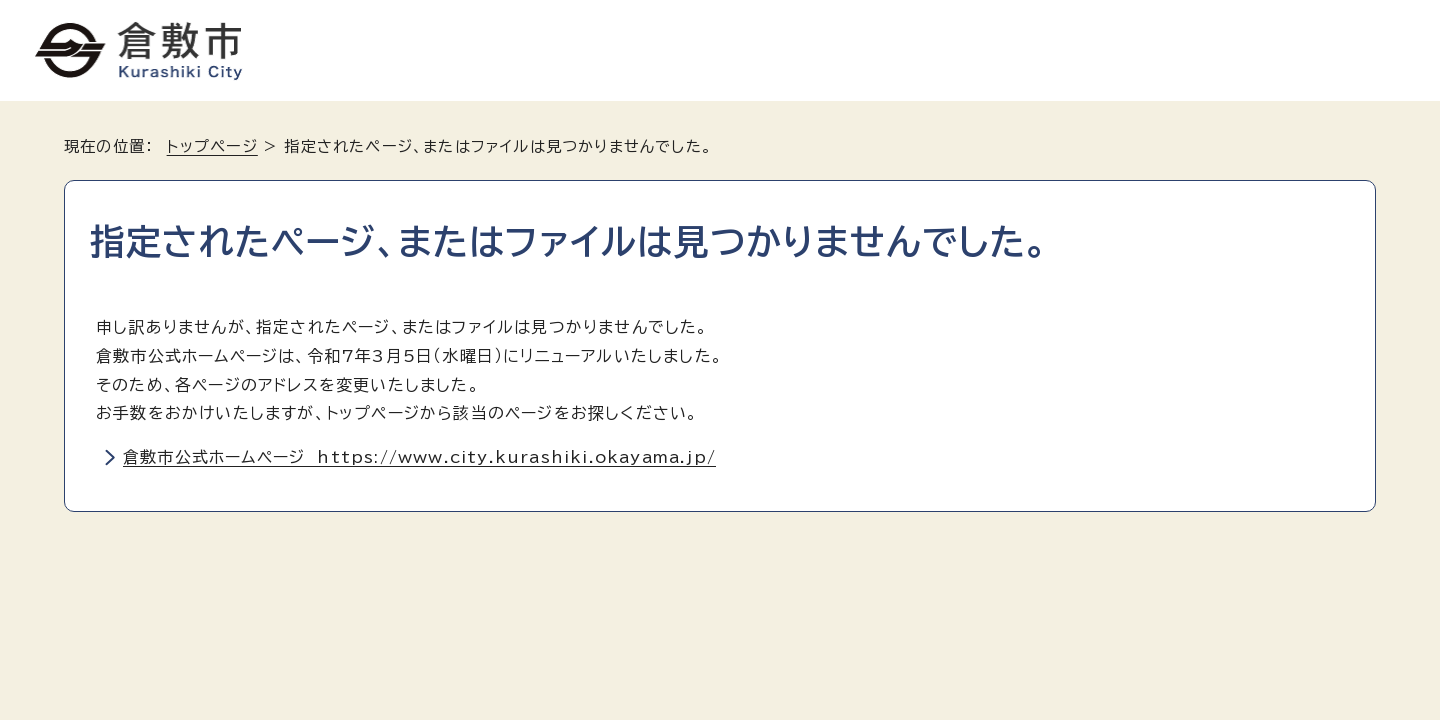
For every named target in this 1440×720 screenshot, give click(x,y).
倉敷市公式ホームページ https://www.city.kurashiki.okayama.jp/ (419, 457)
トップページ (212, 146)
